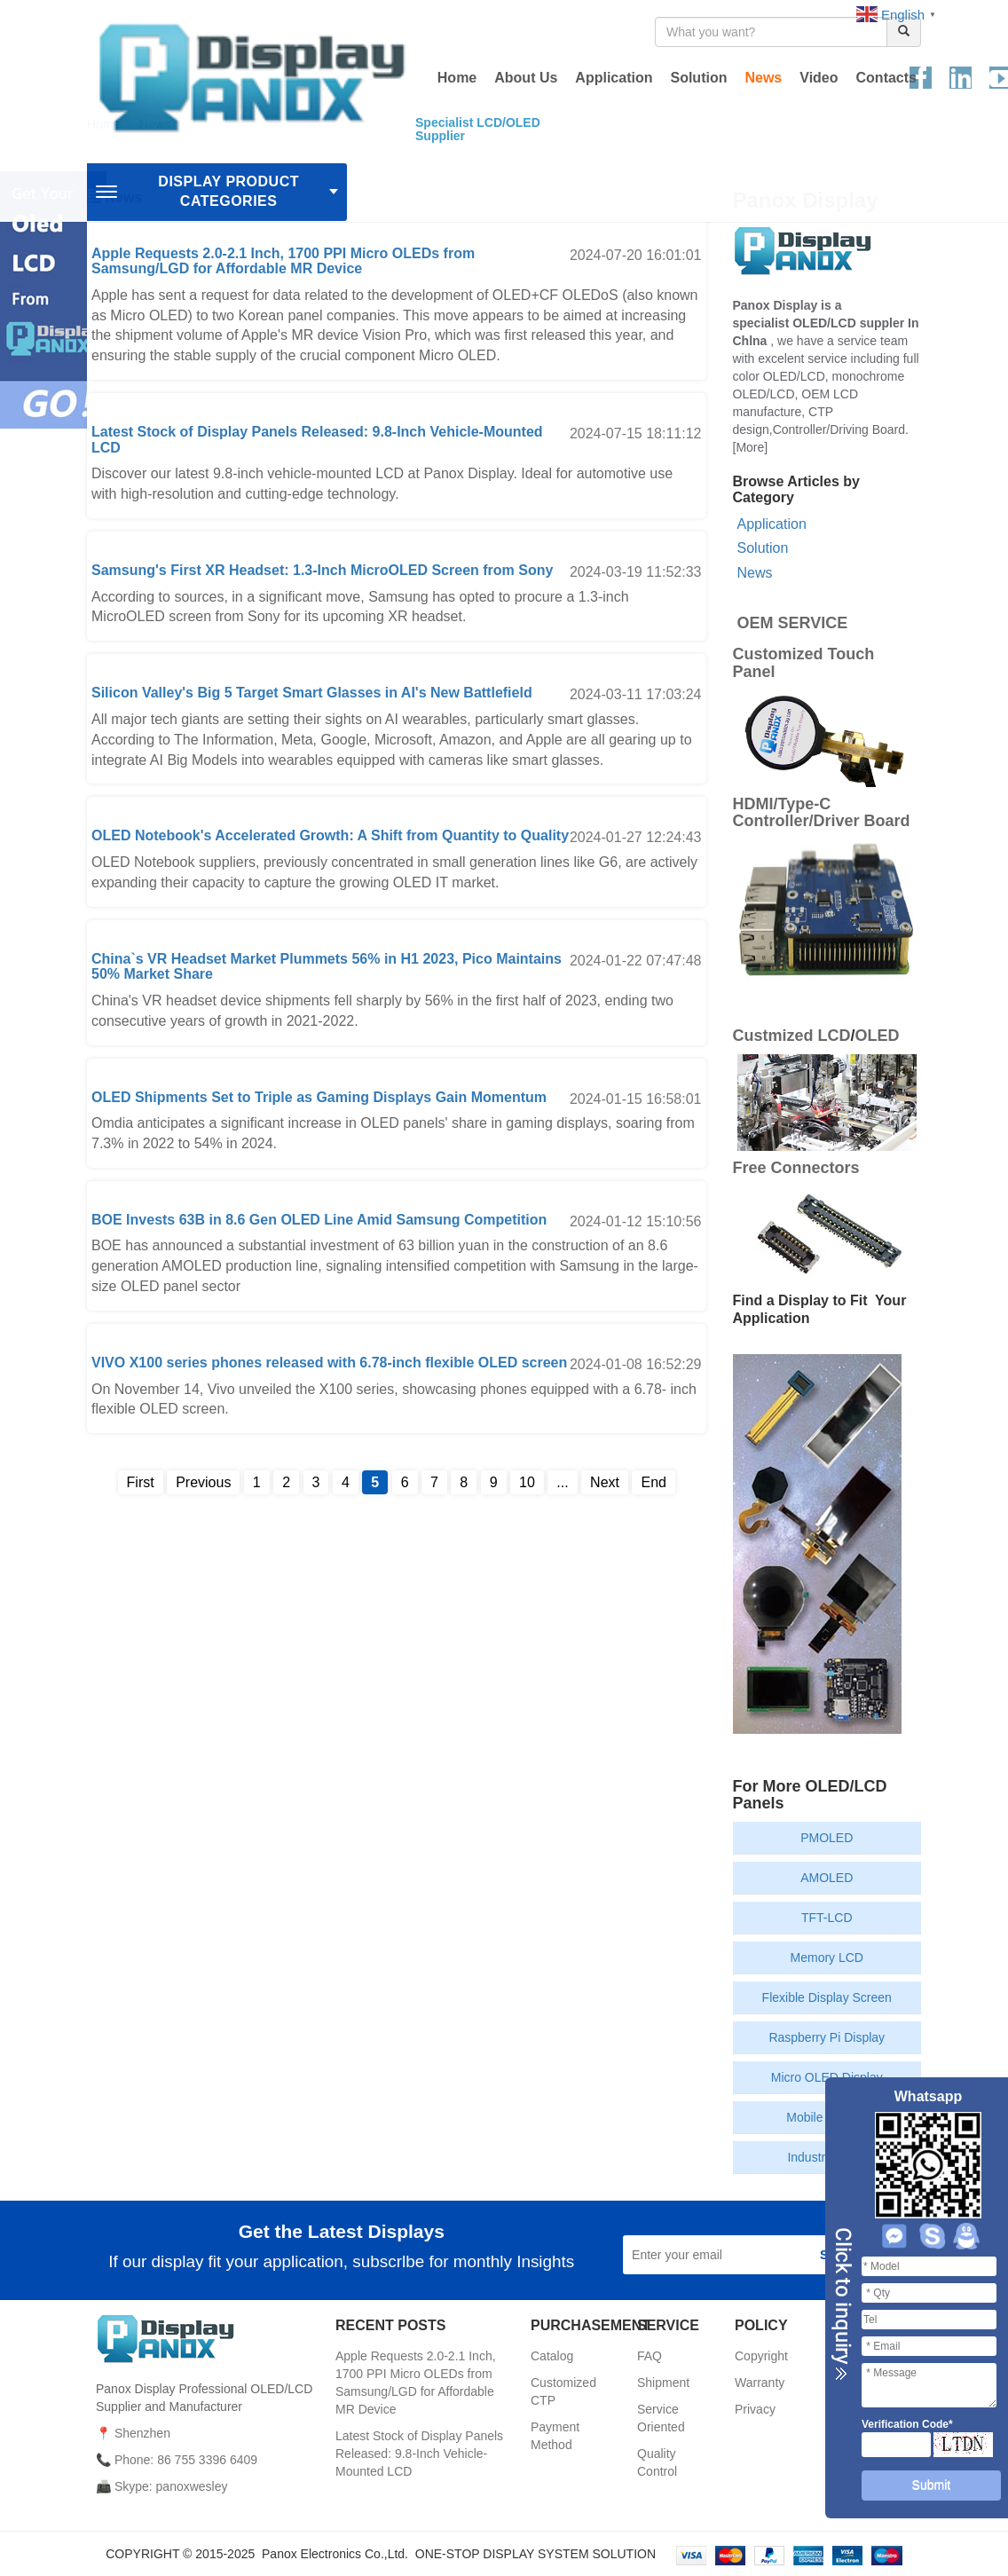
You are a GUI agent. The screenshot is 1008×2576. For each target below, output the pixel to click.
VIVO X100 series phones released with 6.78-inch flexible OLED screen (329, 1362)
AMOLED (826, 1878)
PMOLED (826, 1838)
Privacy (755, 2409)
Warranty (759, 2382)
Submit (931, 2485)
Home (456, 77)
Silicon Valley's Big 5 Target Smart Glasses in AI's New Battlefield (311, 692)
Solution (698, 77)
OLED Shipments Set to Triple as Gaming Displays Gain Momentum (319, 1097)
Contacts (886, 77)
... (562, 1482)
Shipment (663, 2382)
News (763, 77)
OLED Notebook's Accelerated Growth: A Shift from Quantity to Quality (330, 835)
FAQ (649, 2356)
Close (841, 2304)
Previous (203, 1482)
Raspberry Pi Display (826, 2037)
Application (613, 77)
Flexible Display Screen (827, 1997)
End (653, 1482)
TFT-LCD (827, 1917)
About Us (525, 77)
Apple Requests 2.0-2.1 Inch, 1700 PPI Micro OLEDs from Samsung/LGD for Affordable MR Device (283, 261)
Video (818, 77)
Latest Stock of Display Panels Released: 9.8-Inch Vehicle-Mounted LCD (419, 2453)
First (140, 1482)
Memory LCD (827, 1957)
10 (527, 1482)
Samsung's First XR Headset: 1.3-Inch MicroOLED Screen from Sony (322, 570)
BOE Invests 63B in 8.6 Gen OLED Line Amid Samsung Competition (319, 1219)
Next (604, 1482)
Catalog (552, 2356)
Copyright (761, 2356)
